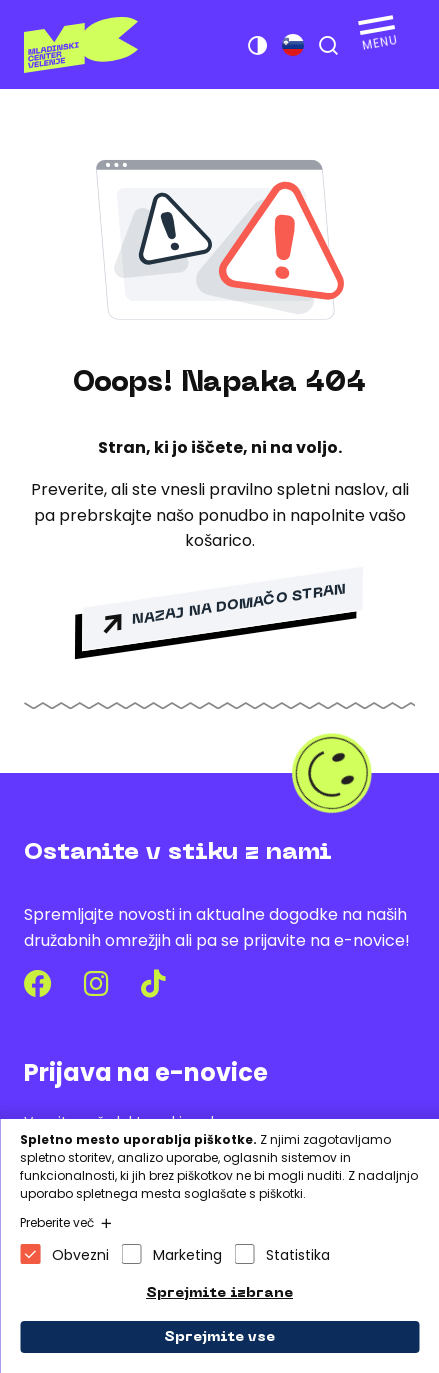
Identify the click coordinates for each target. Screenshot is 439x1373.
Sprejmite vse (219, 1337)
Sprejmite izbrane (219, 1293)
